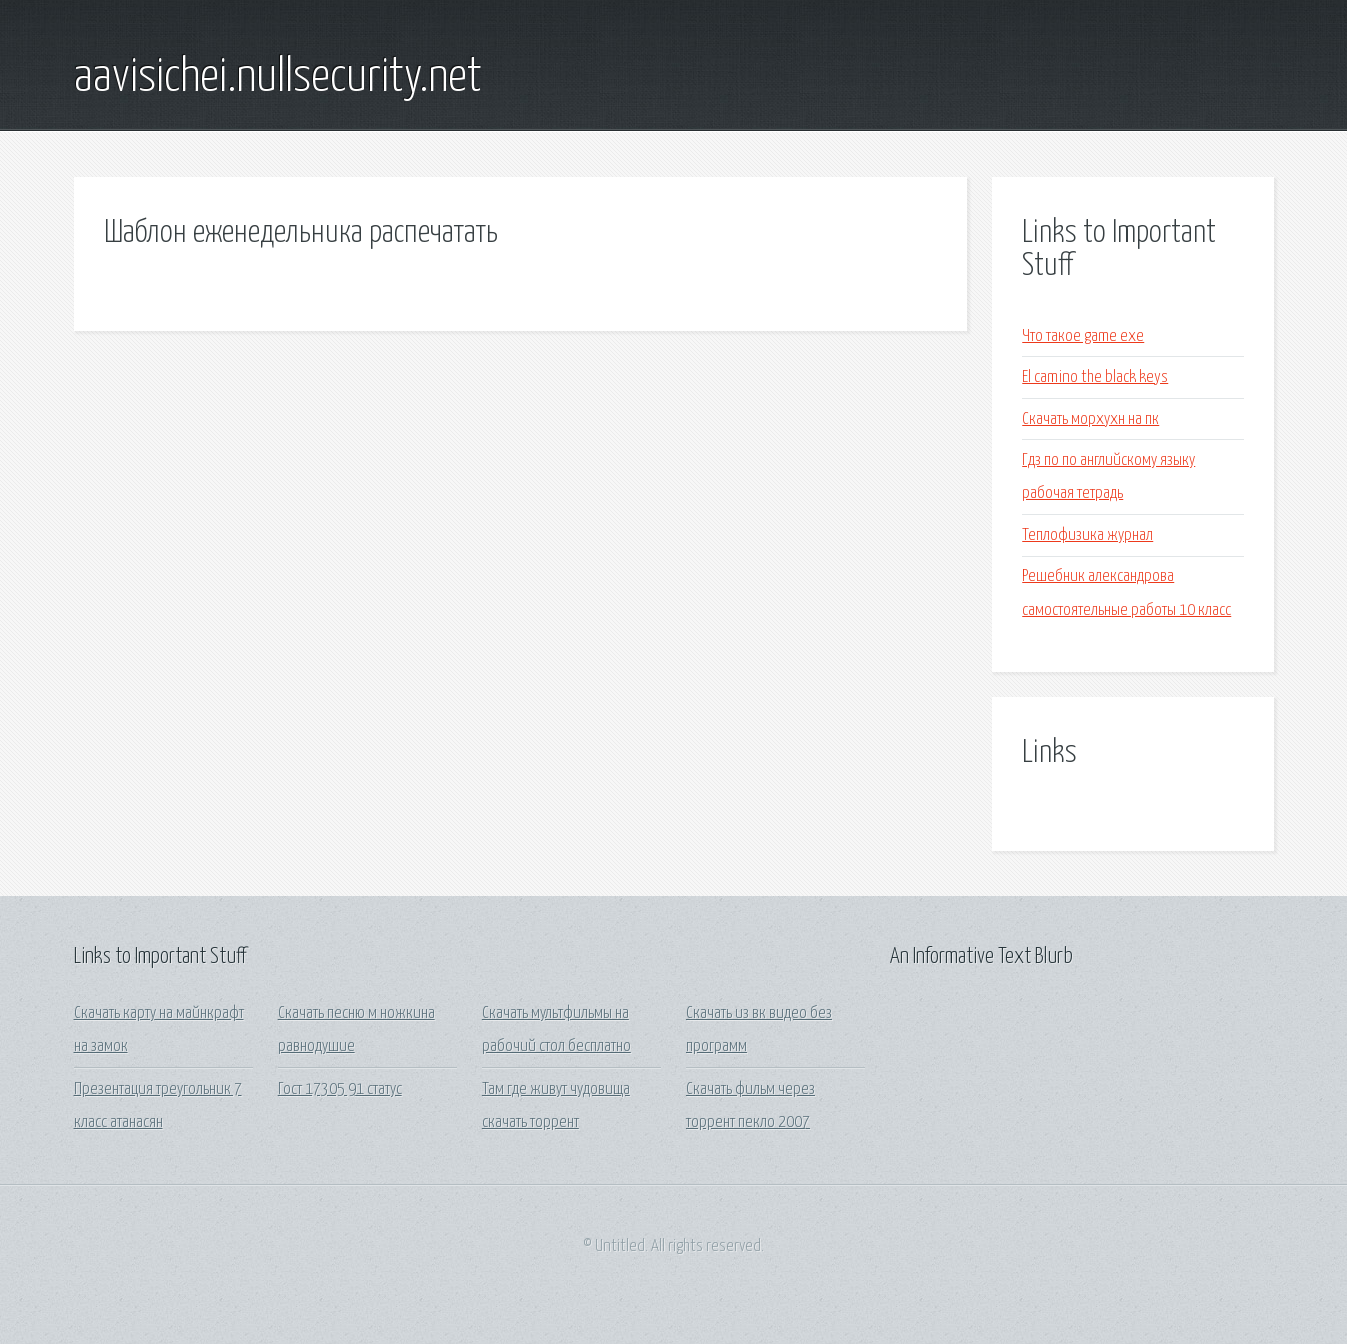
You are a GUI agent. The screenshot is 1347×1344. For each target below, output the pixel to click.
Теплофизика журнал (1087, 535)
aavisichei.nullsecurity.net (278, 78)
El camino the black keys (1095, 377)
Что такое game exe (1083, 336)
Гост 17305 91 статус (340, 1089)
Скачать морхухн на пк (1090, 419)
